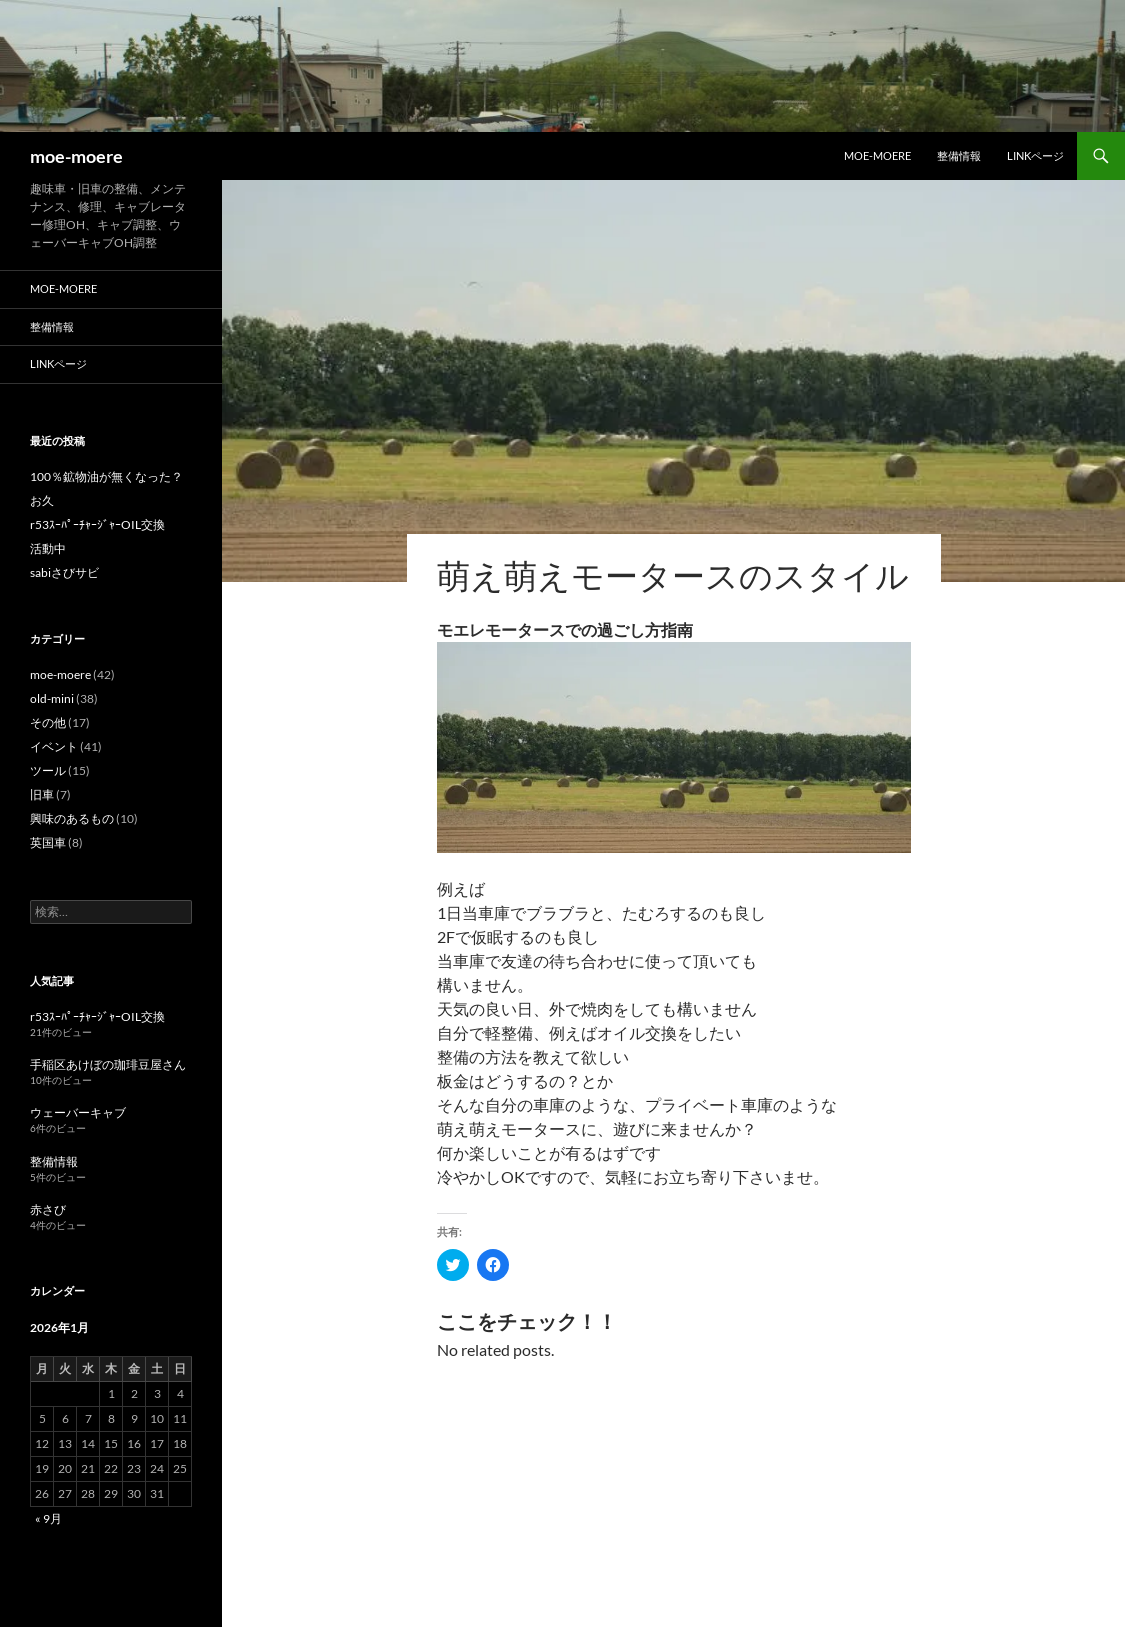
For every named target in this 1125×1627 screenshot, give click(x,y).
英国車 (48, 842)
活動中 (48, 548)
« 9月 (48, 1518)
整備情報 (959, 155)
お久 (42, 500)
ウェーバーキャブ (78, 1112)
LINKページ (1035, 155)
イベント (54, 746)
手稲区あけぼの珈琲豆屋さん (108, 1064)
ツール (48, 770)
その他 (48, 722)
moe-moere (76, 156)
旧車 (42, 794)
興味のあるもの (72, 818)
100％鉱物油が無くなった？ (106, 476)
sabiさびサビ (64, 572)
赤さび (48, 1209)
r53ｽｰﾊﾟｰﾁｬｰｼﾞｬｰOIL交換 (97, 524)
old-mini (52, 698)
